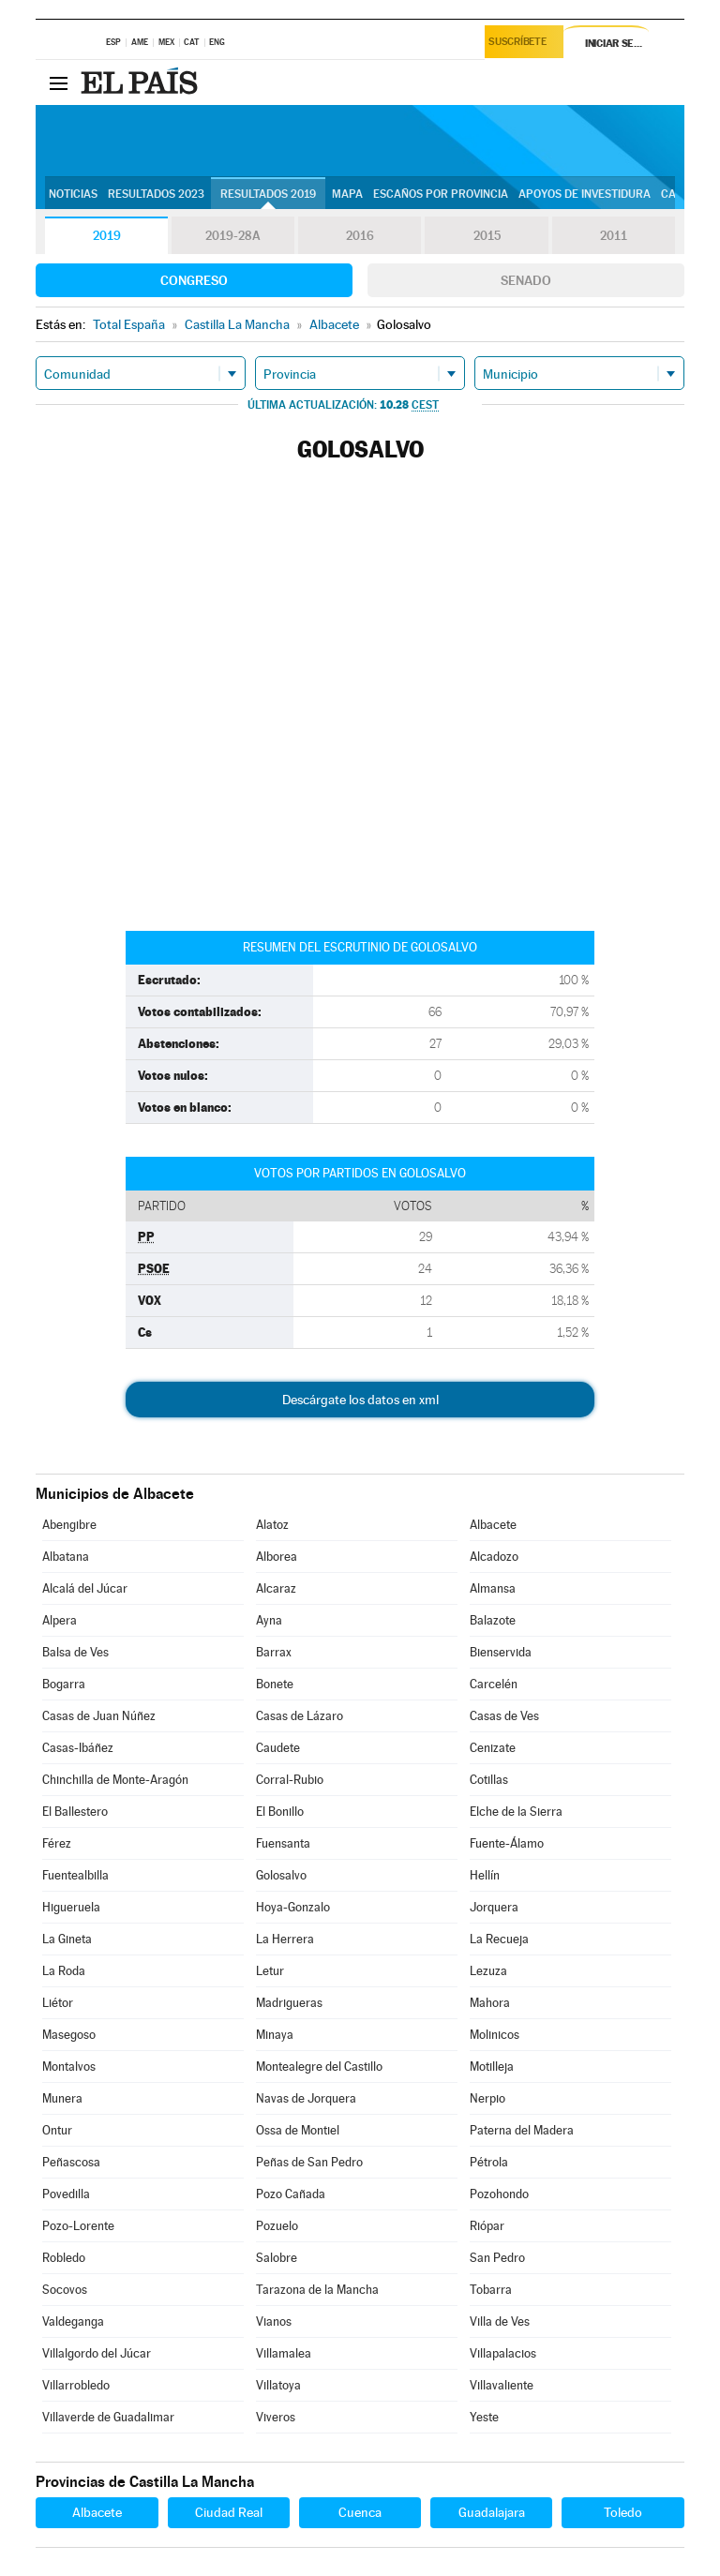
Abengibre (69, 1525)
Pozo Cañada (290, 2194)
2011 (613, 236)
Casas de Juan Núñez (99, 1716)
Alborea (276, 1557)
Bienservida (501, 1652)
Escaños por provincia (440, 194)
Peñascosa (71, 2162)
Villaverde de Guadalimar (108, 2417)
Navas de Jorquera (306, 2098)
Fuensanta (283, 1843)
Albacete (493, 1525)
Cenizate (493, 1748)
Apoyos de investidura (584, 194)
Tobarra (491, 2290)
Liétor (57, 2003)
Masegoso (69, 2035)
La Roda (63, 1971)
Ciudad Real (228, 2512)
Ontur (57, 2130)
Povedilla (66, 2194)
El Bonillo (280, 1812)
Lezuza (488, 1971)
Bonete (274, 1684)
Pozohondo (499, 2194)
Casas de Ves (504, 1716)
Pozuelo (277, 2226)
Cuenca (360, 2512)
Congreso (194, 280)
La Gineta (67, 1939)
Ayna (269, 1620)
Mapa (347, 194)
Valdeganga (73, 2321)
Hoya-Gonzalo (293, 1907)
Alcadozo (494, 1557)
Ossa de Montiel (297, 2130)
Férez (56, 1843)
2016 (360, 236)
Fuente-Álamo (507, 1843)
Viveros (275, 2417)
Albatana (65, 1557)
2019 (107, 236)
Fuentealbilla (75, 1875)
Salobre (276, 2258)
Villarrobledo (76, 2385)
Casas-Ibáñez (77, 1748)
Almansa (493, 1588)
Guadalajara (491, 2512)
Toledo (623, 2512)
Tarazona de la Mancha (317, 2290)
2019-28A (233, 236)
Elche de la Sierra (516, 1812)
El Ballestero (75, 1812)
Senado (526, 280)
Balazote (493, 1620)
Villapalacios (503, 2353)
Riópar (487, 2226)
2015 (487, 236)
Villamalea (283, 2353)
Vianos (274, 2321)
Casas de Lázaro (299, 1716)
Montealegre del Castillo (319, 2066)
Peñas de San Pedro (309, 2162)
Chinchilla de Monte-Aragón (115, 1780)
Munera (62, 2098)
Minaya (274, 2035)
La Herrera (285, 1939)
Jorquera (494, 1907)
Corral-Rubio (289, 1780)
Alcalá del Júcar (85, 1588)
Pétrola (489, 2162)
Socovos (64, 2290)
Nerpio (487, 2098)
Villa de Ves (500, 2321)
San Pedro (497, 2258)
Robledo (63, 2258)
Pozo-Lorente (78, 2226)
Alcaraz (276, 1588)
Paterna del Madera (522, 2130)
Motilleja (492, 2066)
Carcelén (494, 1684)
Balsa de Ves (75, 1652)
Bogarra (63, 1684)
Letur (270, 1971)
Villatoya (278, 2385)
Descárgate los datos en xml (360, 1399)
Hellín (485, 1875)
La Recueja (499, 1939)
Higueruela (71, 1907)
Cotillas (489, 1780)
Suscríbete (520, 43)
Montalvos (69, 2066)
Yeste (484, 2417)
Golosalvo (281, 1875)
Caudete (278, 1748)
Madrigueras (289, 2003)
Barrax (274, 1652)
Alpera (59, 1620)
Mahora (490, 2003)
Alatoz (272, 1525)
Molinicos (494, 2035)
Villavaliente (501, 2385)
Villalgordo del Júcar (96, 2353)
